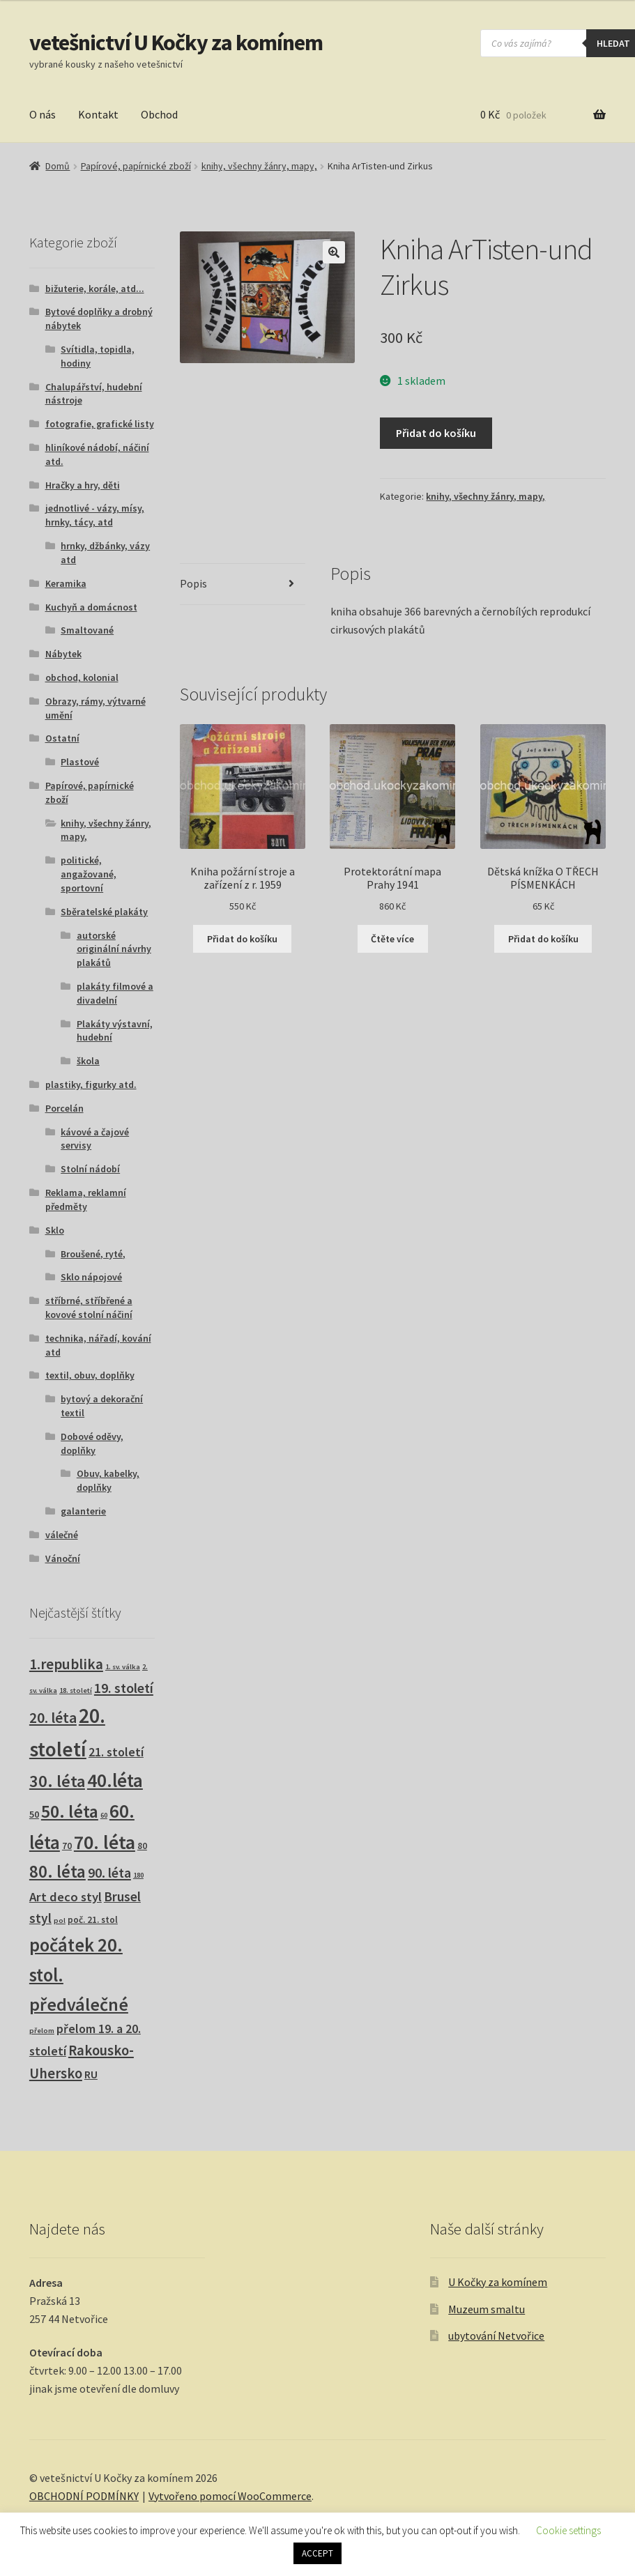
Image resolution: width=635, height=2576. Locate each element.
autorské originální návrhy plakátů (114, 949)
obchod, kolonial (81, 677)
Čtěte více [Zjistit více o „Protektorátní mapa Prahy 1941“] (392, 939)
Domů (57, 166)
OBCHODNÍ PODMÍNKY (84, 2496)
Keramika (65, 583)
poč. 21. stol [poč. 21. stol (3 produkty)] (93, 1920)
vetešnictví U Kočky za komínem (176, 42)
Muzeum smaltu (486, 2309)
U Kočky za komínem (497, 2282)
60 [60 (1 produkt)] (103, 1815)
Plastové (80, 762)
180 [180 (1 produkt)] (138, 1875)
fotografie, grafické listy (99, 423)
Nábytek (63, 653)
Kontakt (98, 114)
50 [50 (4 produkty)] (34, 1814)
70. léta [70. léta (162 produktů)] (104, 1842)
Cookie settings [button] (568, 2530)
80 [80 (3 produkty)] (142, 1846)
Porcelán (64, 1108)
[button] (334, 252)
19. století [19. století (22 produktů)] (123, 1688)
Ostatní (62, 738)
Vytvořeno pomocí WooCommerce (230, 2496)
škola (88, 1061)
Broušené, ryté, (93, 1254)
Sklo (54, 1230)
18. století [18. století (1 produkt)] (75, 1690)
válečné (61, 1534)
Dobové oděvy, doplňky (92, 1443)
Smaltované (87, 630)
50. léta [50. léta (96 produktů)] (69, 1811)
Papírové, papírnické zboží (136, 166)
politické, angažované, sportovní (88, 874)
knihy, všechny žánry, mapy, (259, 166)
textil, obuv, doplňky (90, 1375)
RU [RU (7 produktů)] (91, 2074)
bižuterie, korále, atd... (94, 288)
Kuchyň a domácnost (91, 607)
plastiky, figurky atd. (91, 1084)
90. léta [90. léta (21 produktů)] (109, 1872)
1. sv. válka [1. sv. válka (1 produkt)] (122, 1666)
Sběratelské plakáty (104, 911)
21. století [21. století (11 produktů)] (116, 1752)
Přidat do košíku (436, 433)
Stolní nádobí (90, 1169)
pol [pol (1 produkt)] (60, 1920)
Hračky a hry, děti (82, 485)
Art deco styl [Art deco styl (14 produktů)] (65, 1897)
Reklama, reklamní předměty (85, 1199)
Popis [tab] (193, 583)
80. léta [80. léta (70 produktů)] (57, 1872)
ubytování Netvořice (496, 2336)
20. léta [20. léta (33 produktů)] (53, 1717)
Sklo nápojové (91, 1277)
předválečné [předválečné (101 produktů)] (78, 2004)
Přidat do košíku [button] (242, 939)
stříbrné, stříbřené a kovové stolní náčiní (88, 1307)
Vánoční (62, 1558)
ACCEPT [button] (317, 2553)
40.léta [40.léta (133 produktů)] (115, 1780)
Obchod (159, 114)
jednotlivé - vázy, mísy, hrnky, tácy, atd (94, 515)
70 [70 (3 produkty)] (67, 1846)
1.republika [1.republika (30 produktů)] (66, 1664)
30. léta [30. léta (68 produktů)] (57, 1781)
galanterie (83, 1511)
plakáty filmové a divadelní (115, 993)
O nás (42, 114)
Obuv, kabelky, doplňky (108, 1480)
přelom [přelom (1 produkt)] (41, 2030)
